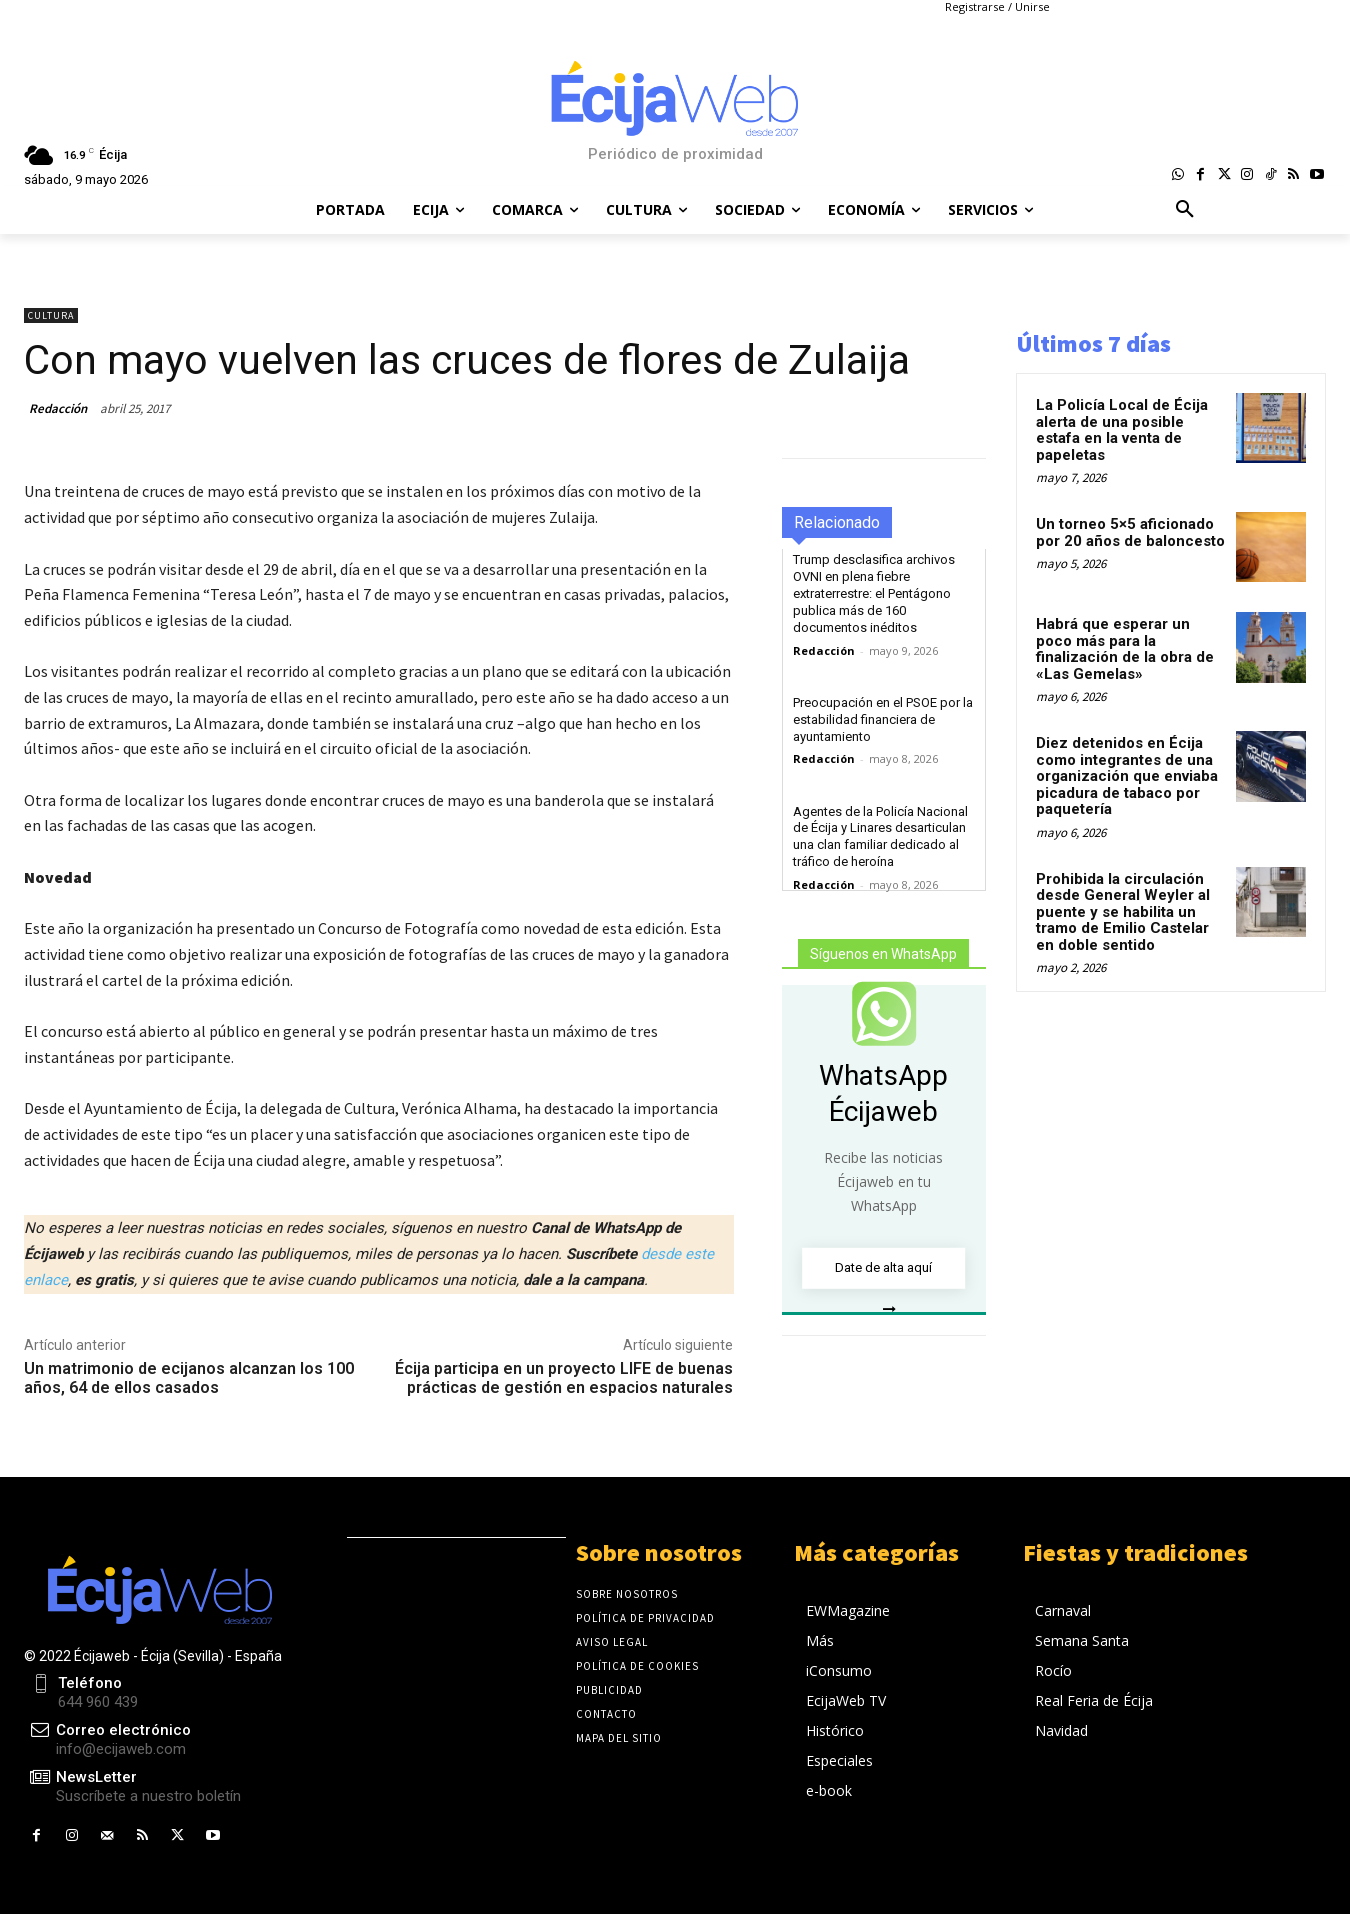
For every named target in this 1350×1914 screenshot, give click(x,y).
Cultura (51, 315)
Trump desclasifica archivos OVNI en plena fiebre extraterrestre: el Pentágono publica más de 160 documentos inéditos (874, 593)
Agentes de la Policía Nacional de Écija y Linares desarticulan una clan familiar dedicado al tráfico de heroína (880, 837)
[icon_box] (132, 1787)
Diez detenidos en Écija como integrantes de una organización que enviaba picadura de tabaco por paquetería (1127, 776)
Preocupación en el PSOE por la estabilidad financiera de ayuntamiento (883, 719)
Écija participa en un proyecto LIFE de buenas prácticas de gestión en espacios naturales (564, 1378)
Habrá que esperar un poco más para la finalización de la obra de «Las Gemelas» (1125, 649)
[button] (1185, 210)
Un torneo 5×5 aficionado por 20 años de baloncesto (1130, 532)
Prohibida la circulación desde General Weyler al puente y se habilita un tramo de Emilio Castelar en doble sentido (1123, 912)
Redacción (58, 408)
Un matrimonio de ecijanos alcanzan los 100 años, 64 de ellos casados (189, 1378)
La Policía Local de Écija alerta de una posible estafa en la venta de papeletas (1122, 430)
